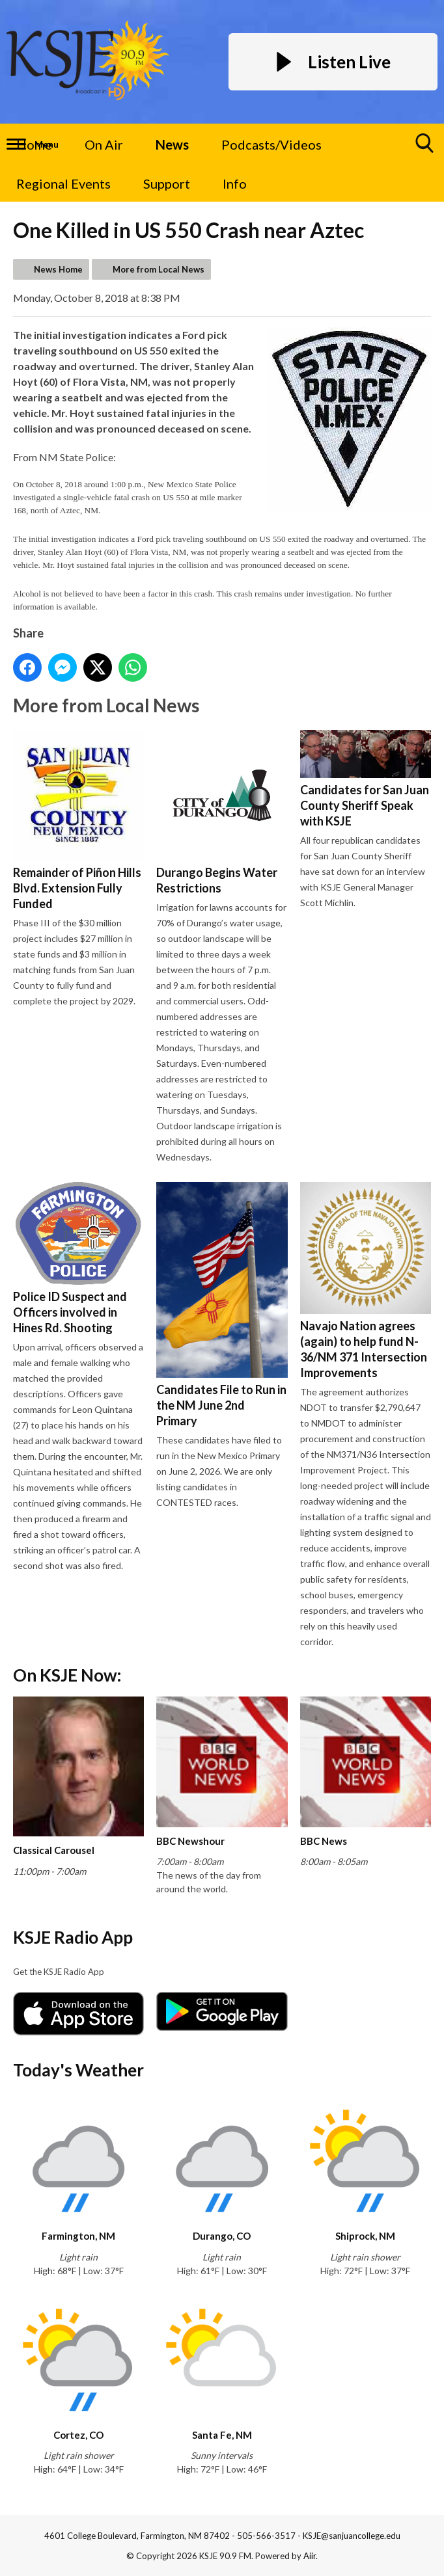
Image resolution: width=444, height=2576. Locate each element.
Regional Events (63, 183)
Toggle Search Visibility (425, 148)
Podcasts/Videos (271, 144)
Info (235, 183)
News (172, 144)
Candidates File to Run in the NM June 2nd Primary (221, 1305)
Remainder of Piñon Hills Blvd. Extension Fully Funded (78, 820)
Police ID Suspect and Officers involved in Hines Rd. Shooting (78, 1258)
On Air (104, 144)
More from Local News (158, 269)
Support (166, 183)
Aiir (309, 2556)
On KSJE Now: (67, 1675)
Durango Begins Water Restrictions (221, 812)
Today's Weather (78, 2069)
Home (34, 144)
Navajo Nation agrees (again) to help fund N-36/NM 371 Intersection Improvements (365, 1281)
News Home (58, 269)
